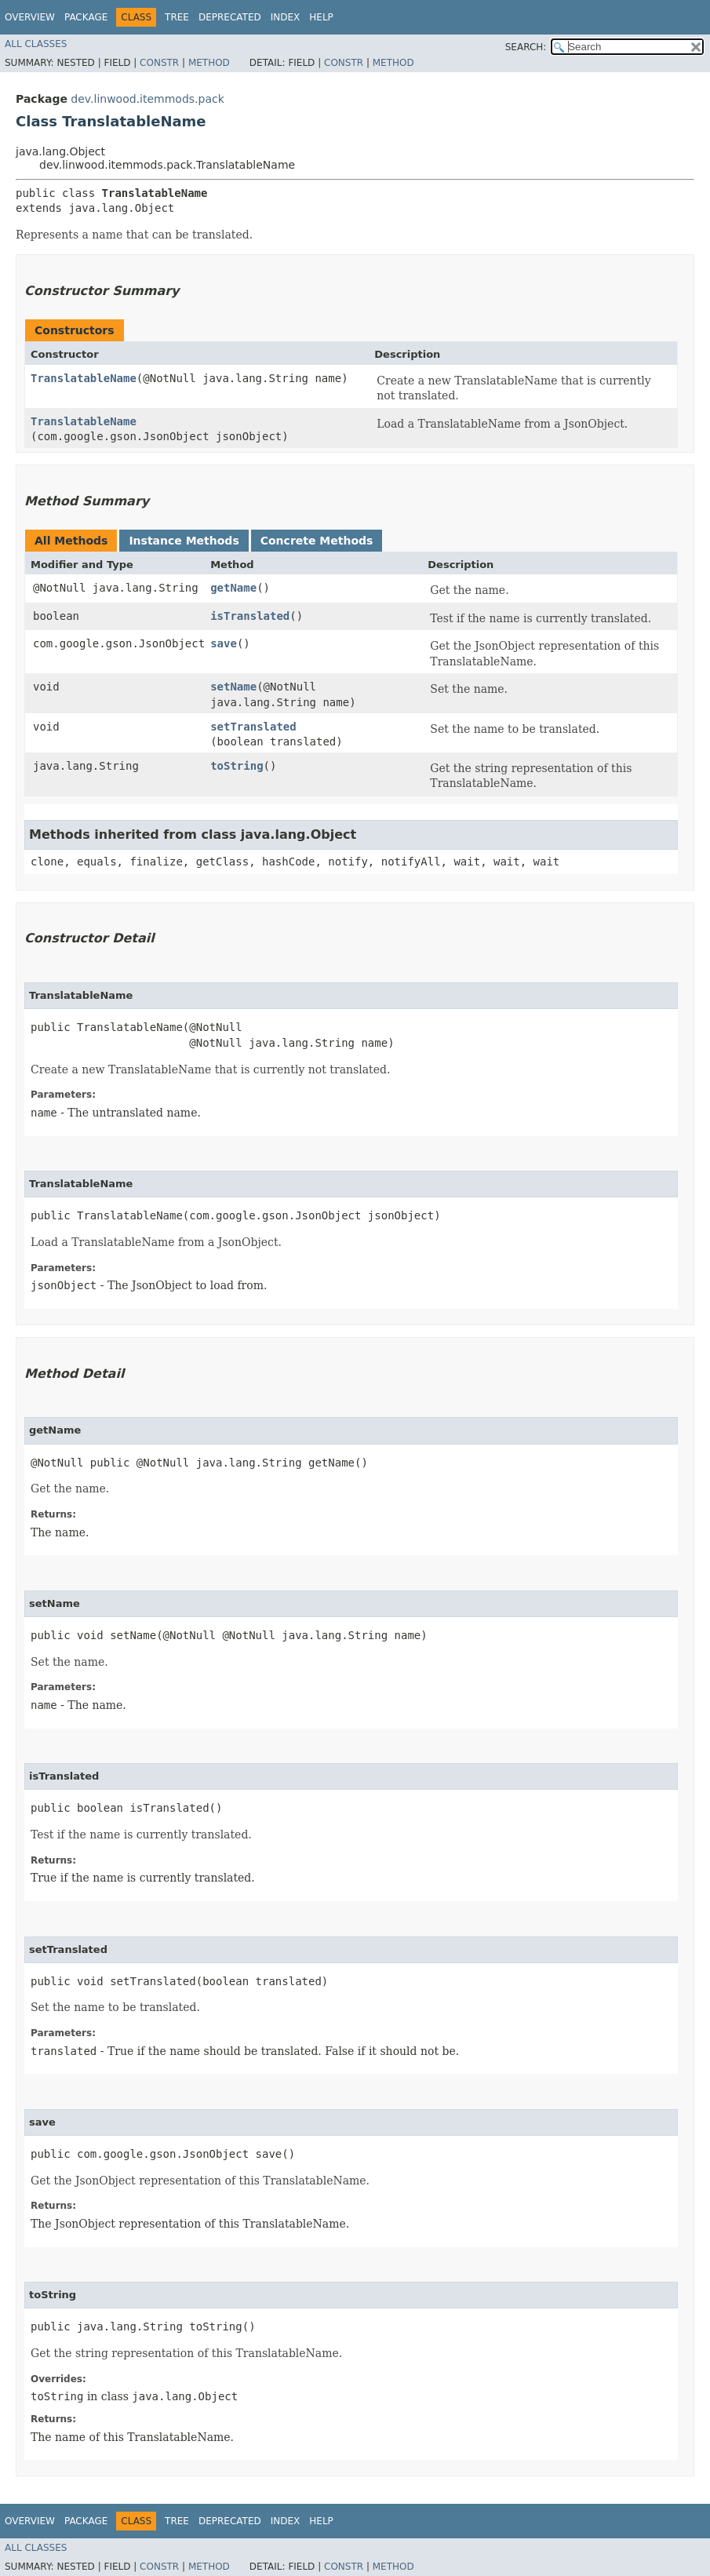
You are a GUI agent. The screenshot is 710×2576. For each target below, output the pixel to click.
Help (321, 17)
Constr (159, 62)
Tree (177, 17)
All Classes (36, 43)
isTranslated (249, 616)
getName (233, 587)
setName (233, 686)
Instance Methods (183, 540)
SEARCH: (526, 47)
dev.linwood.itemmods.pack (147, 99)
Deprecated (229, 17)
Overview (30, 17)
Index (285, 17)
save (223, 643)
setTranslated (253, 726)
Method (209, 62)
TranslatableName (84, 378)
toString (236, 766)
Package (85, 17)
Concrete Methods (316, 540)
